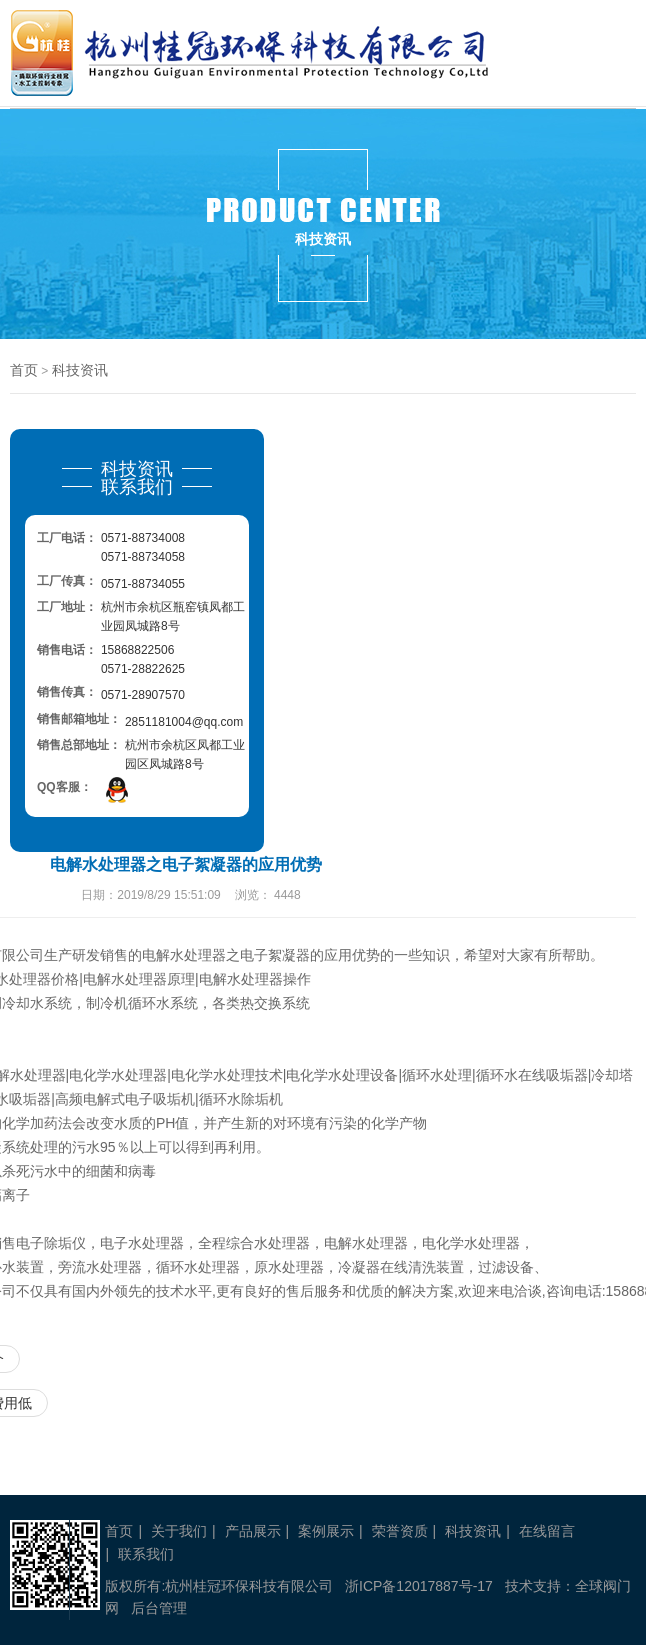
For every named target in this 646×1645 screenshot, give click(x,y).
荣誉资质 (400, 1531)
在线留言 (547, 1531)
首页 (24, 370)
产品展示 (253, 1531)
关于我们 (179, 1531)
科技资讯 (80, 370)
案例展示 (326, 1531)
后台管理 (159, 1608)
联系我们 (146, 1554)
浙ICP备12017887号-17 (419, 1586)
